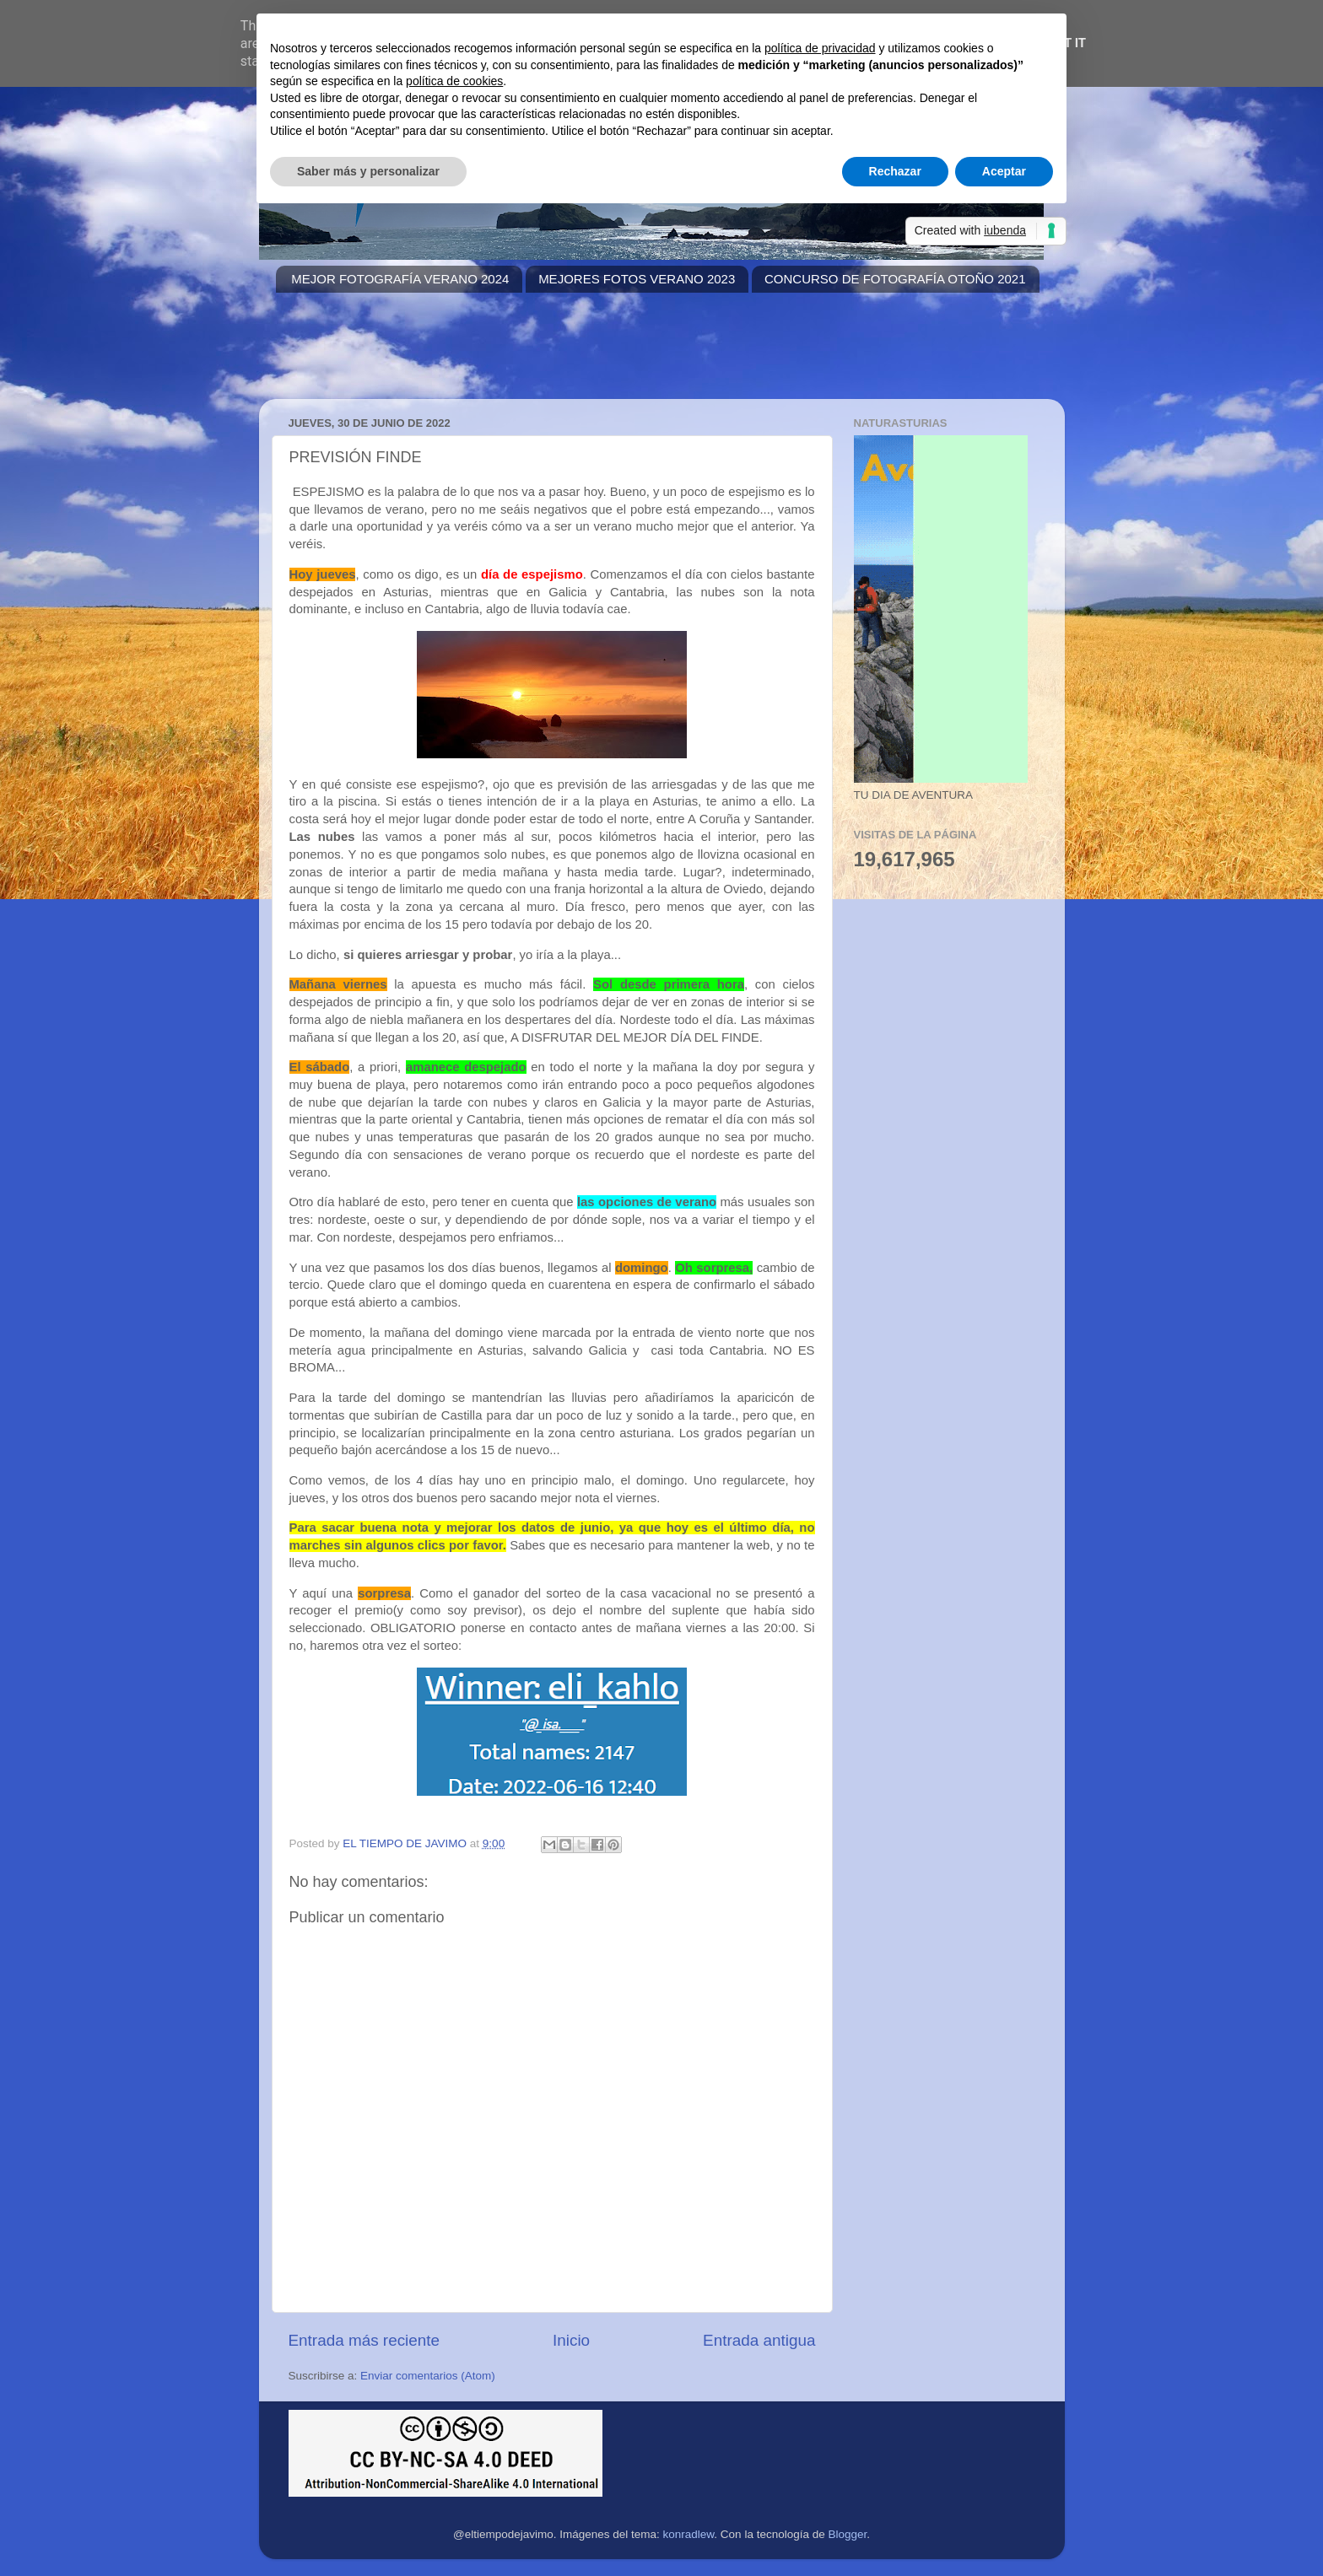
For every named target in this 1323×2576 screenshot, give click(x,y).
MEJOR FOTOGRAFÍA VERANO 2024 (400, 279)
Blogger (847, 2534)
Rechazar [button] (895, 171)
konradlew (689, 2534)
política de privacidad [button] (820, 48)
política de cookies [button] (454, 81)
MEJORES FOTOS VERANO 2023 (636, 279)
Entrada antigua (759, 2340)
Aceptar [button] (1004, 171)
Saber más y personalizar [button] (368, 171)
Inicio (571, 2340)
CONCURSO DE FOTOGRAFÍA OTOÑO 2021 (895, 279)
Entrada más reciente (364, 2340)
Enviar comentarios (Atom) (427, 2375)
